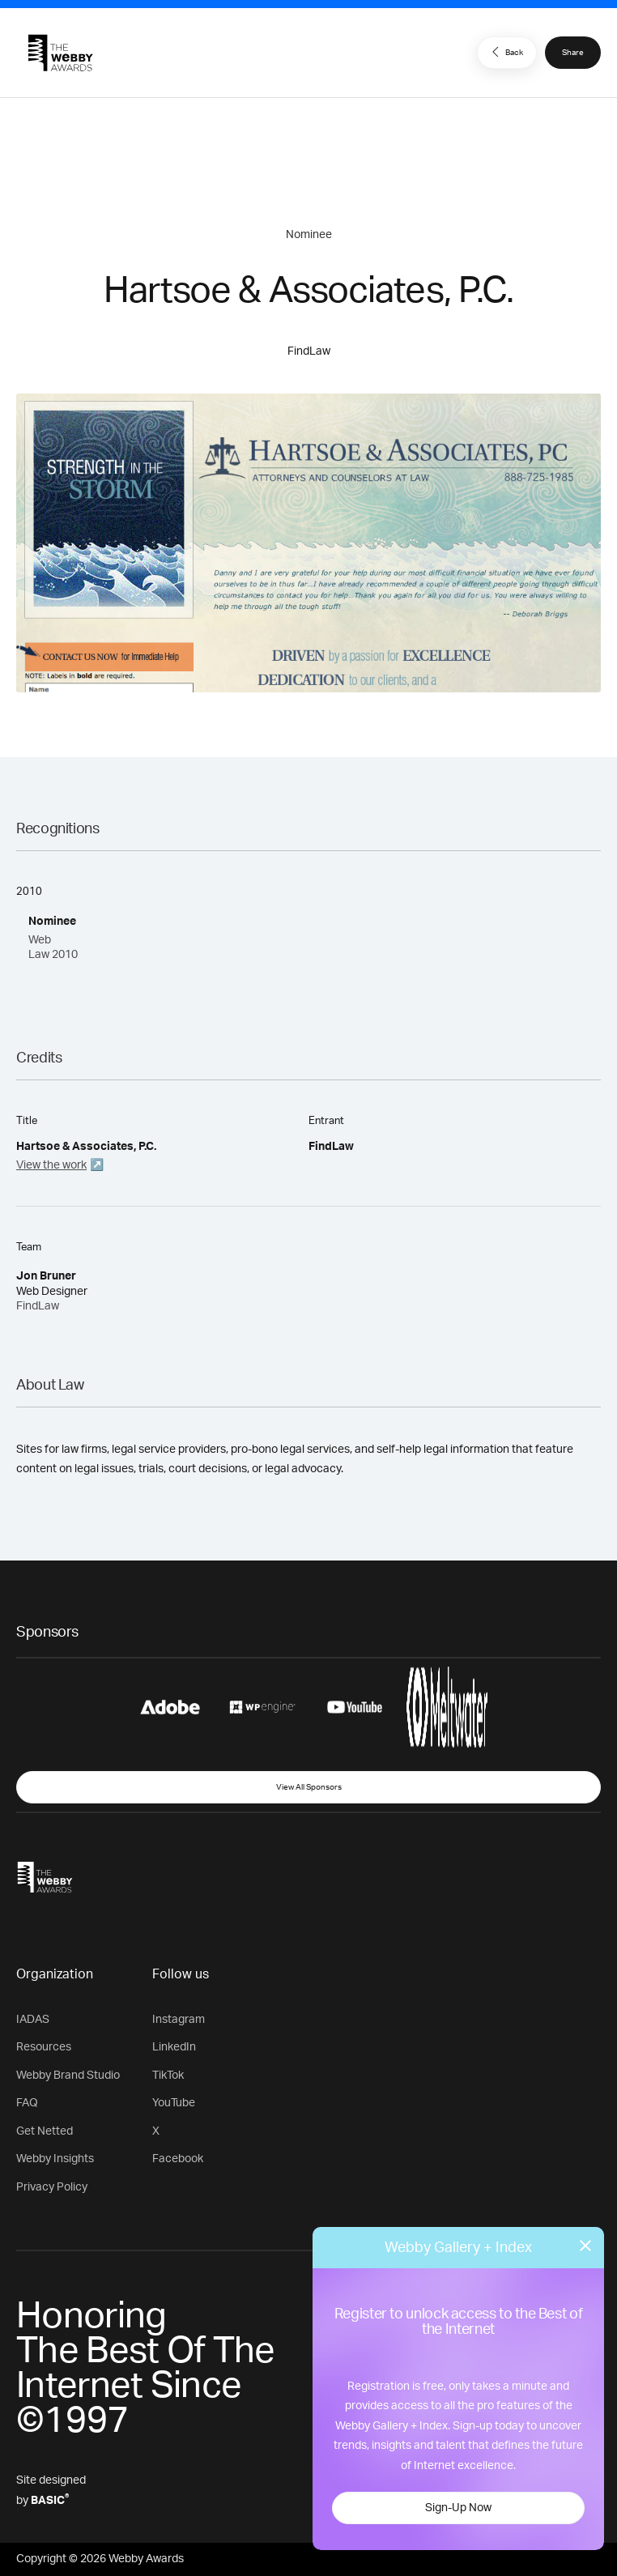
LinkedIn (174, 2047)
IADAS (32, 2019)
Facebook (177, 2159)
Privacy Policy (51, 2187)
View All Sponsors (309, 1787)
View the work (51, 1165)
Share (573, 53)
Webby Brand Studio (68, 2075)
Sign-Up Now (458, 2508)
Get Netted (44, 2131)
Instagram (178, 2019)
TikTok (168, 2075)
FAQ (27, 2103)
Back (505, 52)
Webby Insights (55, 2159)
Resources (43, 2047)
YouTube (173, 2103)
